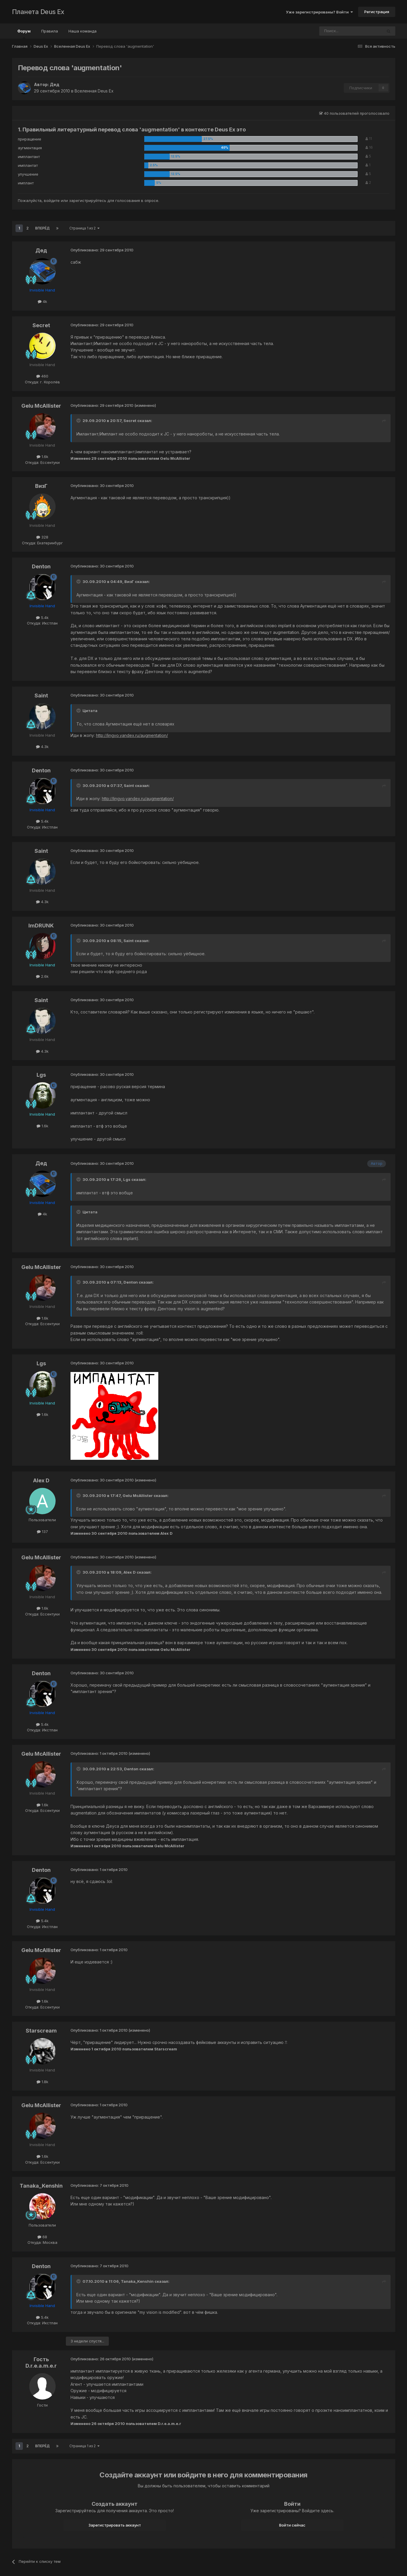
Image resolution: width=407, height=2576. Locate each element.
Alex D (41, 1480)
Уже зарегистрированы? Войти (319, 12)
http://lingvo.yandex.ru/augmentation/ (132, 735)
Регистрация (376, 11)
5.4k (42, 617)
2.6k (42, 976)
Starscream (41, 2031)
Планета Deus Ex (38, 12)
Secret (41, 325)
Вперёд (42, 228)
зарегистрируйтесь (87, 200)
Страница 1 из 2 (84, 228)
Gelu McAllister (41, 406)
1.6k (42, 456)
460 (42, 376)
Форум (24, 34)
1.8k (42, 2081)
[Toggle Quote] (79, 420)
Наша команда (82, 31)
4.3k (42, 746)
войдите (52, 200)
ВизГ (41, 486)
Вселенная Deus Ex (94, 90)
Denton (41, 566)
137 (42, 1531)
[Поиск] (335, 31)
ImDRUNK (41, 925)
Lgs (41, 1075)
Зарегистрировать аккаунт (114, 2525)
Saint (41, 695)
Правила (49, 31)
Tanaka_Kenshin (41, 2186)
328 (42, 537)
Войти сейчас (292, 2525)
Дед (54, 84)
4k (42, 301)
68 (42, 2236)
